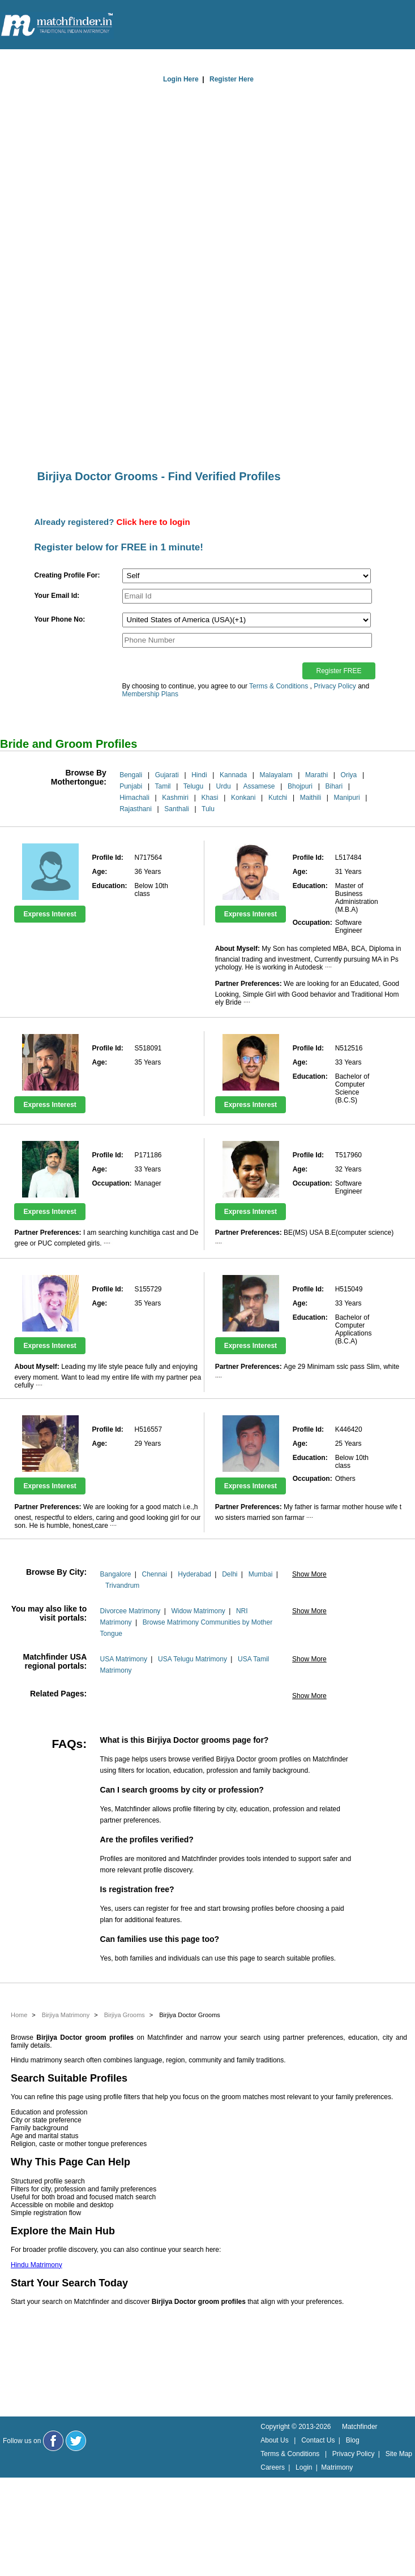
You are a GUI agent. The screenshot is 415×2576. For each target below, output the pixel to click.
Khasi (210, 798)
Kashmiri (175, 798)
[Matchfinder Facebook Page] (53, 2441)
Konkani (243, 798)
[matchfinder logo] (57, 25)
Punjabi (130, 786)
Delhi (229, 1574)
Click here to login (153, 522)
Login (304, 2467)
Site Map (399, 2454)
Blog (353, 2440)
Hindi (199, 775)
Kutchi (277, 798)
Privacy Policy (335, 686)
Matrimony (337, 2467)
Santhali (176, 809)
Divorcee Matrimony (130, 1611)
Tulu (208, 809)
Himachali (134, 798)
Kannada (233, 775)
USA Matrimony (123, 1659)
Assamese (259, 786)
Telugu (193, 786)
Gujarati (167, 775)
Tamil (162, 786)
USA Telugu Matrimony (192, 1659)
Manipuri (347, 798)
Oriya (349, 775)
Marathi (316, 775)
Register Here (231, 79)
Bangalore (115, 1574)
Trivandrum (122, 1585)
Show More (309, 1574)
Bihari (334, 786)
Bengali (130, 775)
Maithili (310, 798)
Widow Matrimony (198, 1611)
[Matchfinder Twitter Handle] (76, 2441)
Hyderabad (194, 1574)
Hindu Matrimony (36, 2265)
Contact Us (318, 2440)
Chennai (154, 1574)
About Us (274, 2440)
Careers (272, 2467)
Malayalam (276, 775)
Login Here (181, 79)
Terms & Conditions (278, 686)
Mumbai (261, 1574)
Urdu (223, 786)
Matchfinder (360, 2427)
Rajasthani (135, 809)
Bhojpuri (300, 786)
